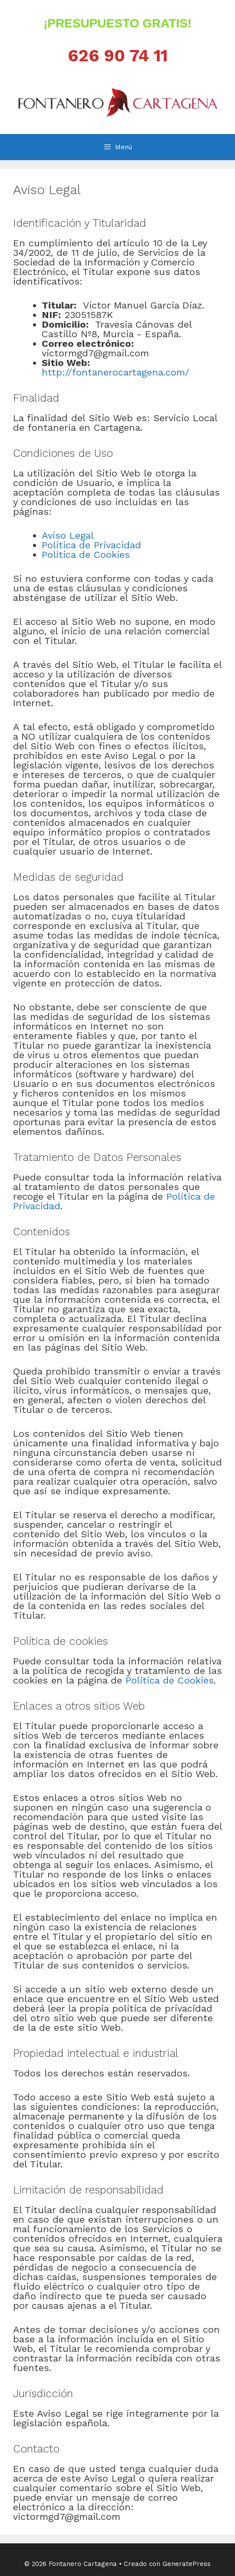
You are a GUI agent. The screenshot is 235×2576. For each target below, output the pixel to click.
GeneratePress (186, 2564)
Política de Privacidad (91, 545)
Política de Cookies (86, 554)
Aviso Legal (68, 535)
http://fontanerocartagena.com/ (115, 372)
